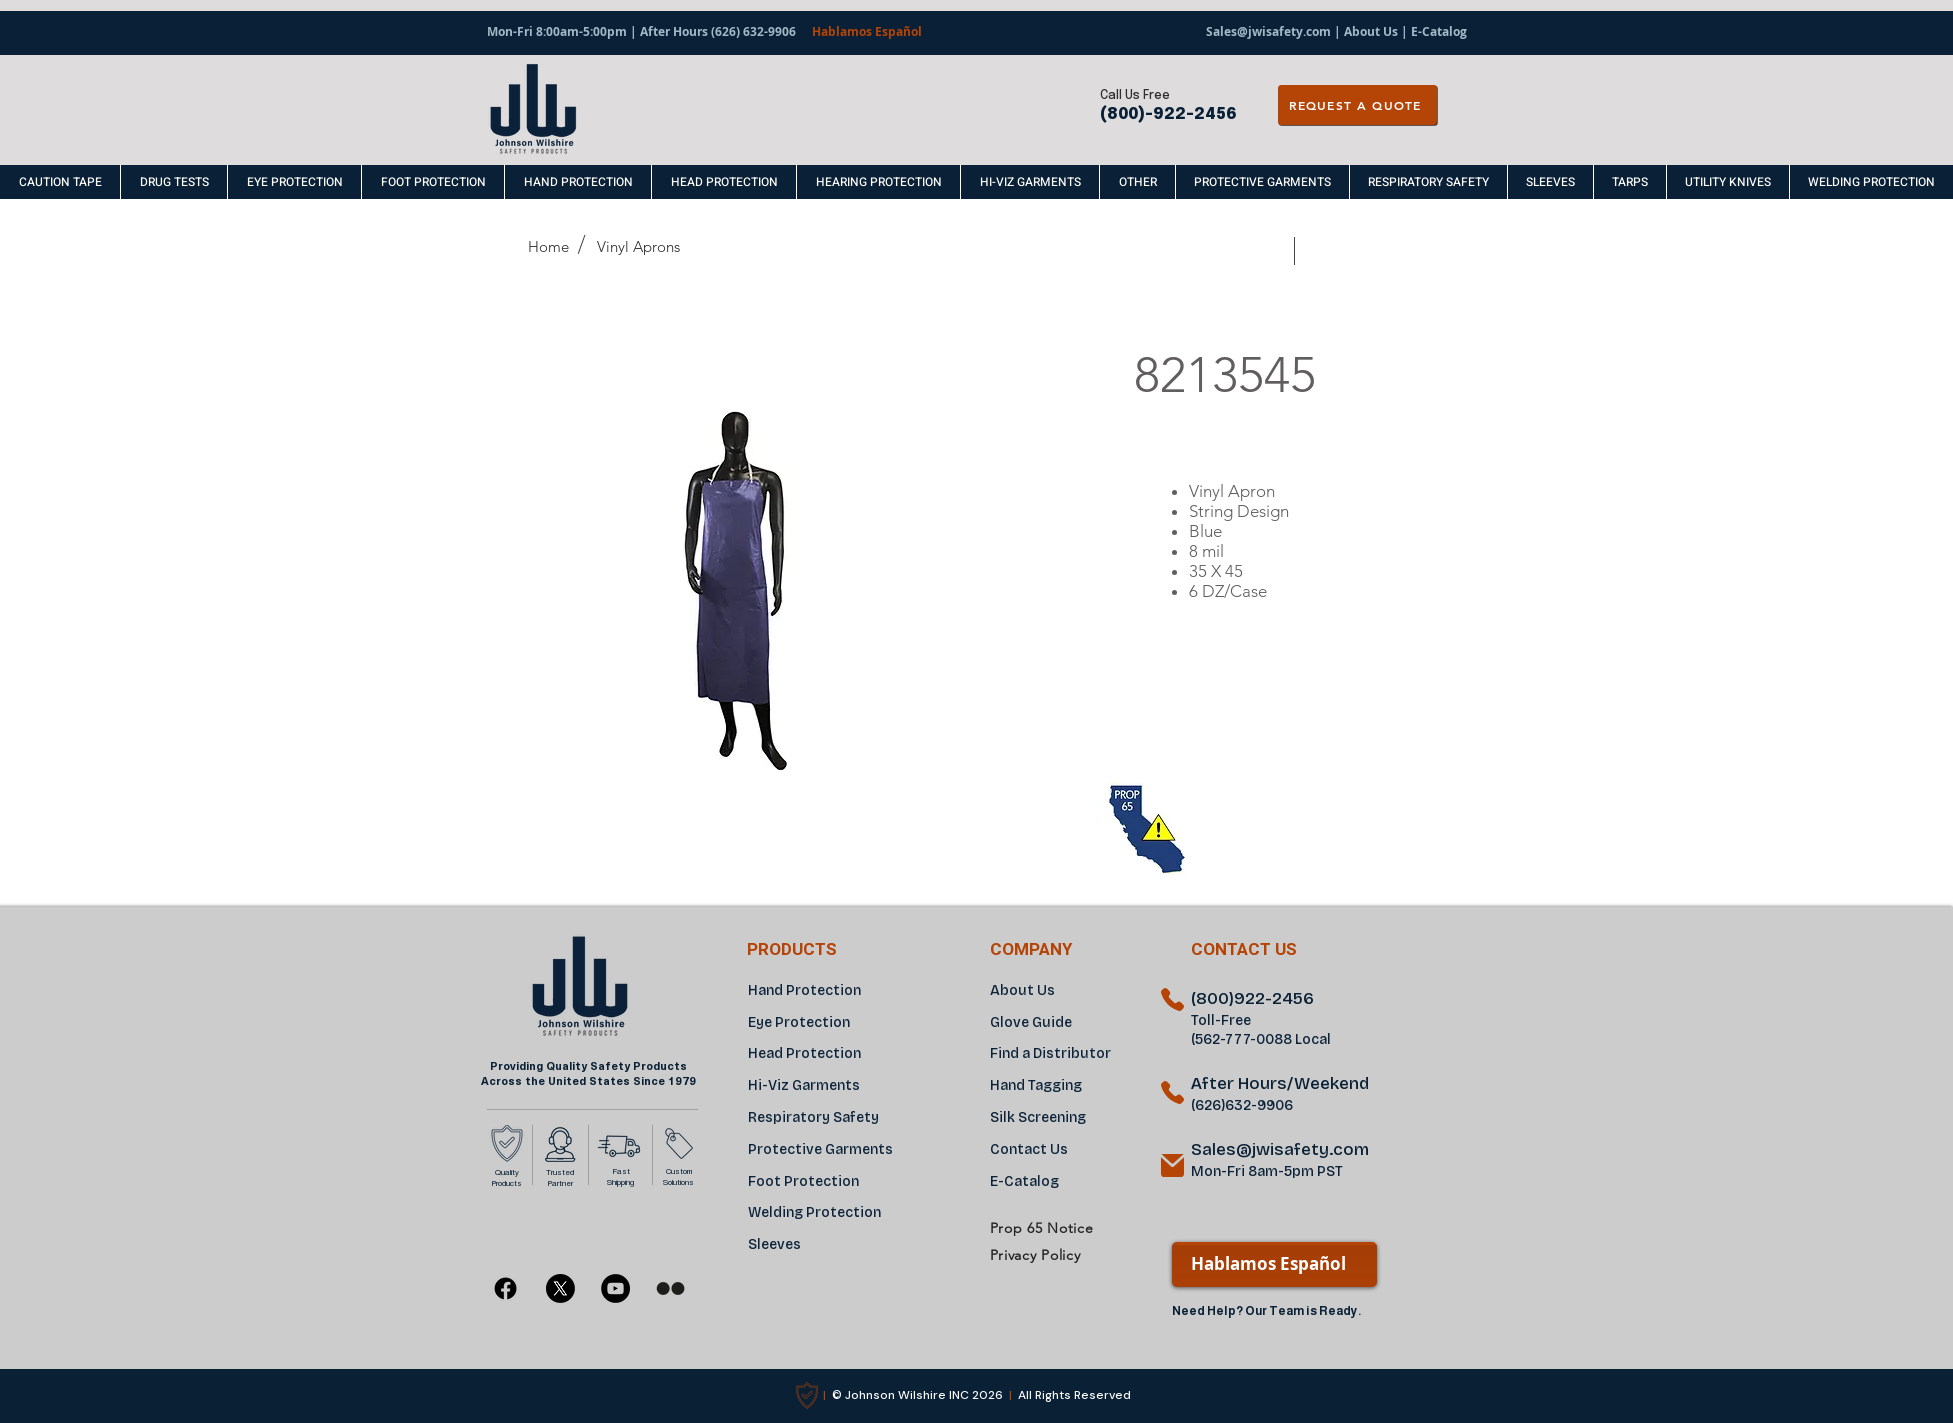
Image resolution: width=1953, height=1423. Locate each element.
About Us (1371, 31)
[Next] (1325, 252)
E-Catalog (1437, 31)
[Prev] (1268, 252)
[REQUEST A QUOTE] (1357, 105)
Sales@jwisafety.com (1268, 31)
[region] (1242, 783)
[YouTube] (615, 1288)
